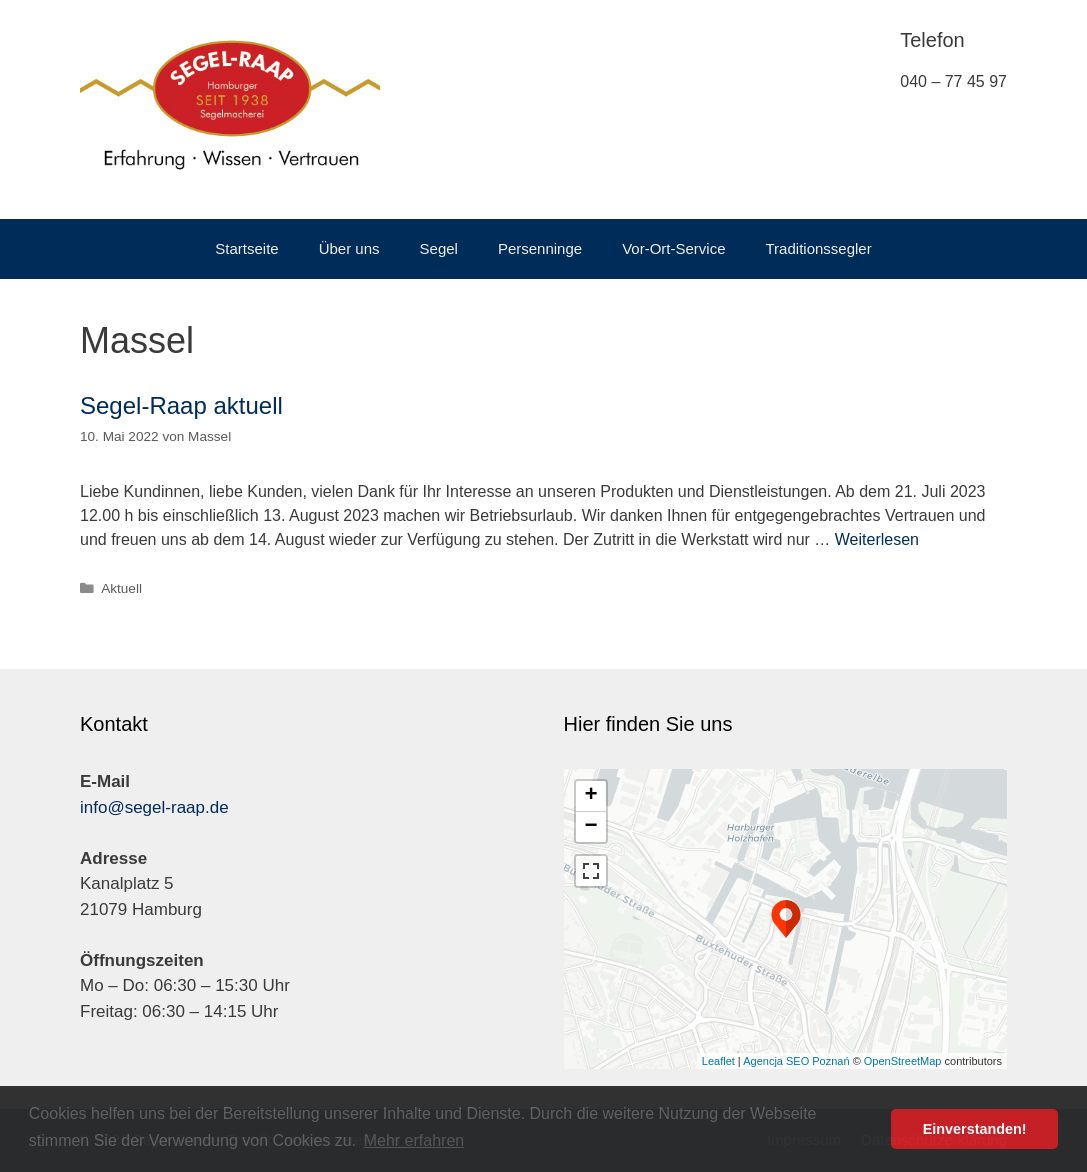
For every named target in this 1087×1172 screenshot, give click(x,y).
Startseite (246, 248)
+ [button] (590, 796)
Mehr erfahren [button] (414, 1140)
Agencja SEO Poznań (796, 1061)
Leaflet (718, 1061)
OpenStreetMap (903, 1061)
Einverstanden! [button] (975, 1129)
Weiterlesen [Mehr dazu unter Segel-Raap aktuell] (877, 539)
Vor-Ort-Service (673, 248)
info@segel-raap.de (154, 807)
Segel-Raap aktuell (181, 405)
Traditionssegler (819, 248)
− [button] (590, 827)
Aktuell (121, 588)
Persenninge (540, 248)
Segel (439, 248)
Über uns (349, 248)
